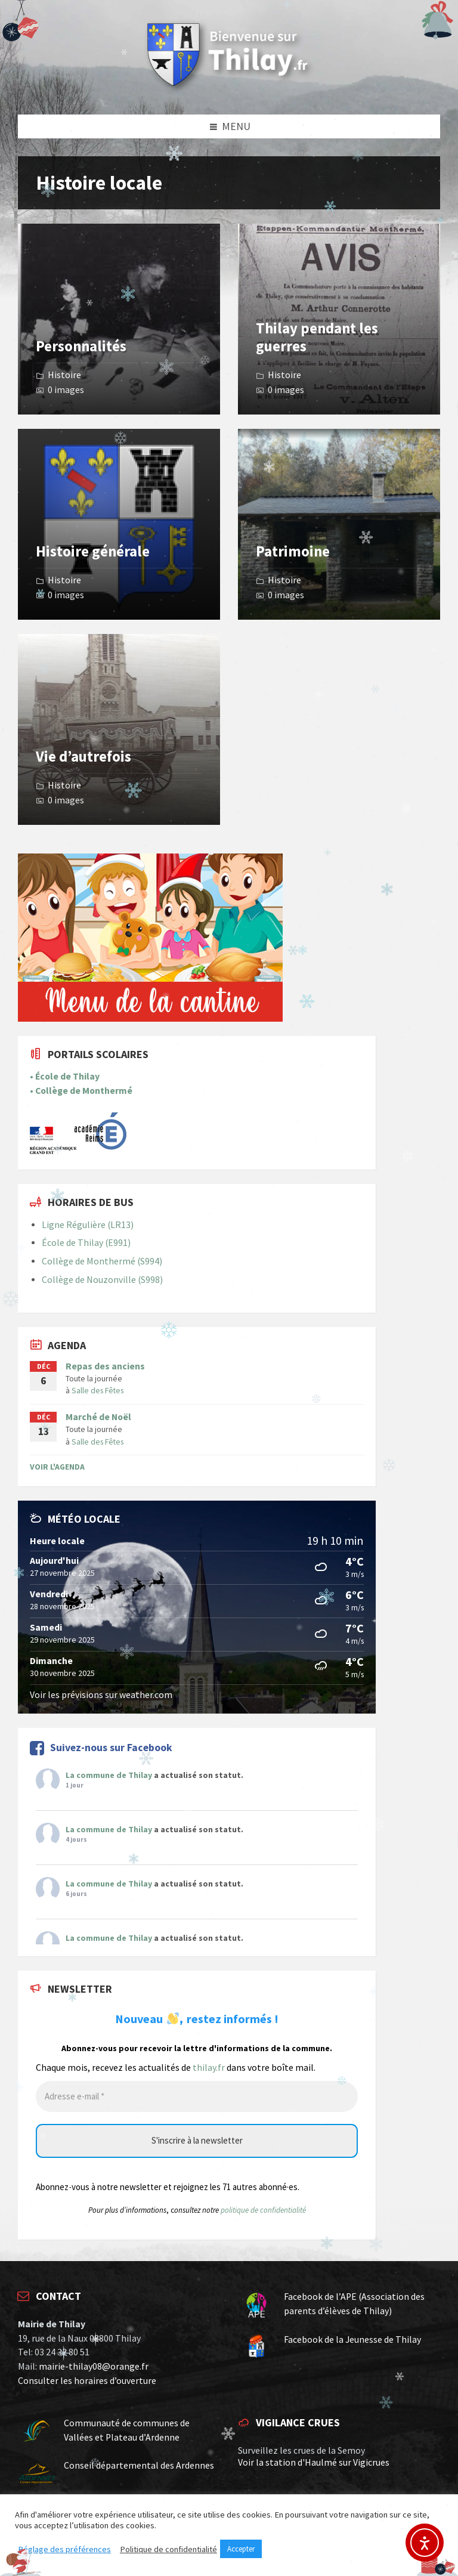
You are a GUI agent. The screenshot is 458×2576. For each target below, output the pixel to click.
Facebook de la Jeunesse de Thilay (352, 2339)
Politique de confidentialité (168, 2549)
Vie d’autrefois (83, 756)
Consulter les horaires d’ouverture (87, 2380)
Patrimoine (293, 551)
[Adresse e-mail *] (197, 2097)
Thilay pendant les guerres (317, 337)
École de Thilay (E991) (86, 1242)
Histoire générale (93, 551)
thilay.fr (209, 2067)
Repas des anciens (105, 1366)
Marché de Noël (98, 1416)
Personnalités (81, 346)
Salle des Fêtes (97, 1390)
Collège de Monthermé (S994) (102, 1261)
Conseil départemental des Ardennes (139, 2465)
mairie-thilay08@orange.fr (93, 2366)
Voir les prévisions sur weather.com (101, 1694)
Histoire (64, 375)
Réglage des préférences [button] (64, 2549)
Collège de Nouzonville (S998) (102, 1279)
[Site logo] (229, 90)
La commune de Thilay (109, 1775)
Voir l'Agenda (57, 1466)
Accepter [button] (241, 2549)
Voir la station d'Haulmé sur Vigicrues (313, 2462)
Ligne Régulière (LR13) (88, 1224)
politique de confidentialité (263, 2210)
